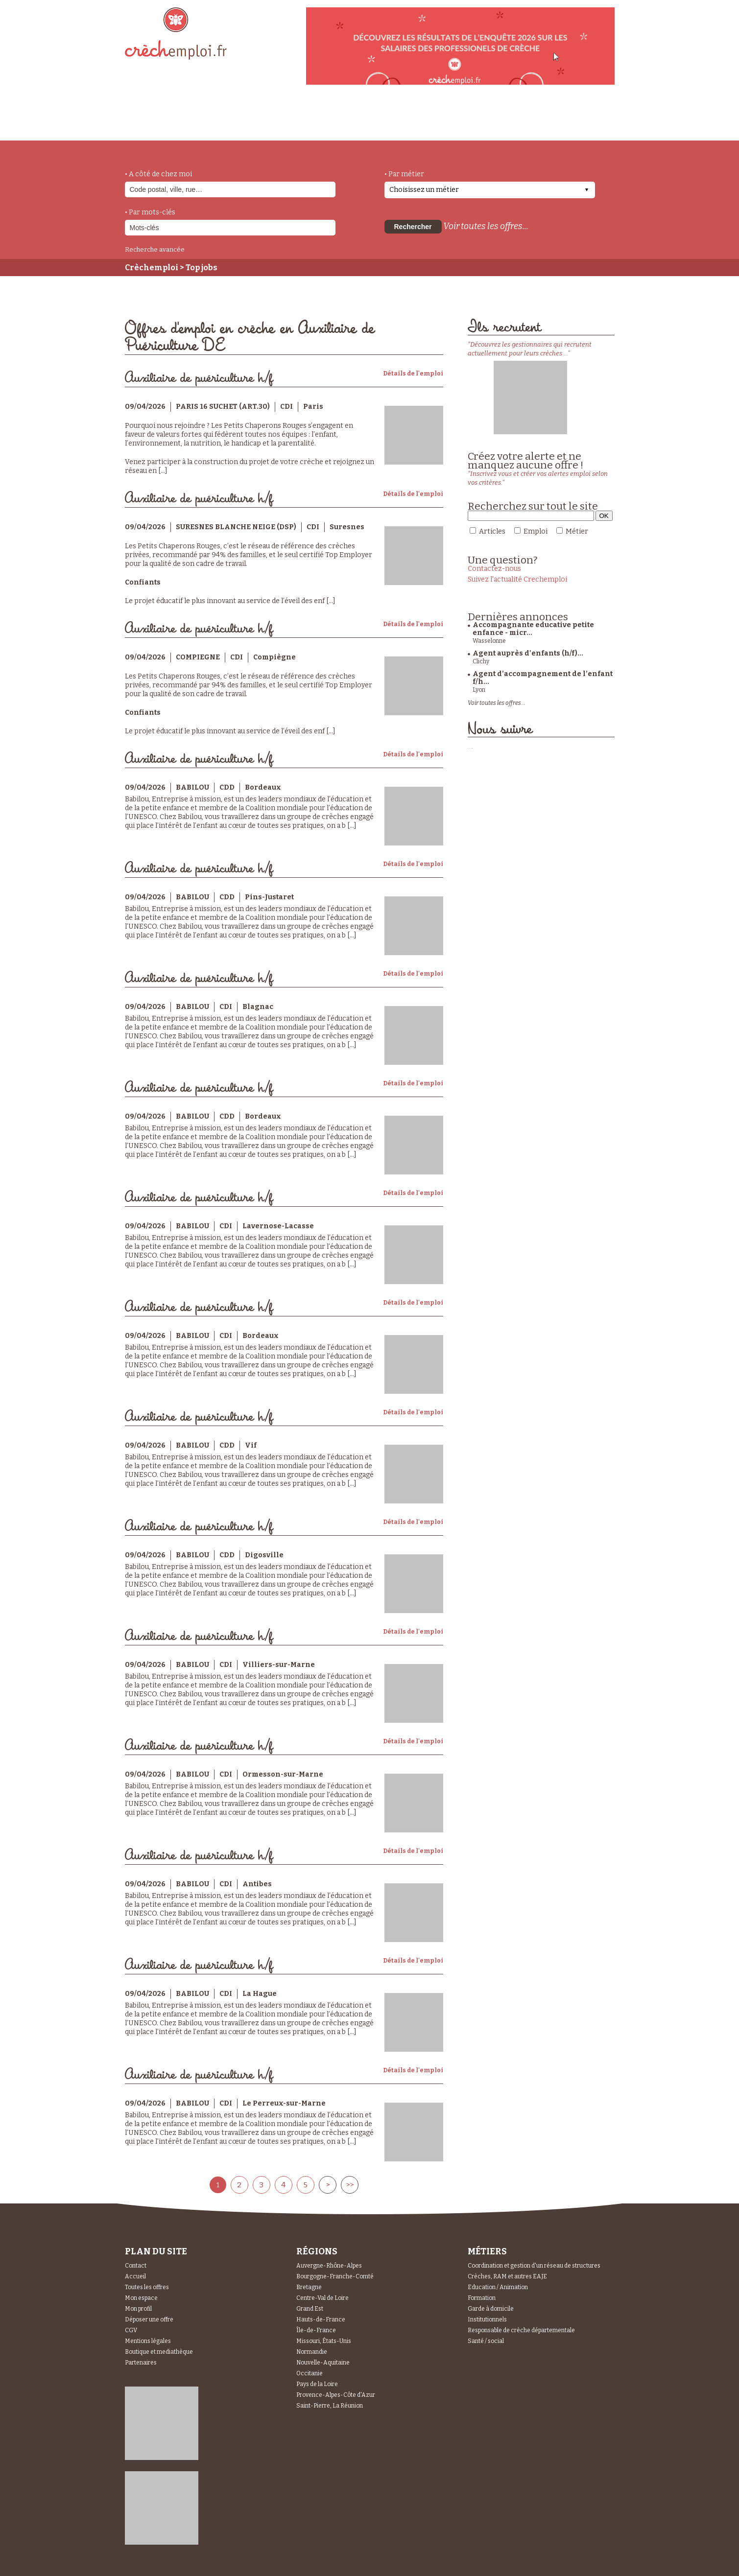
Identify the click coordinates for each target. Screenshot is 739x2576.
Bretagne (309, 2287)
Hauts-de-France (320, 2319)
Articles (492, 531)
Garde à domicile (491, 2308)
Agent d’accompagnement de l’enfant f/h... (543, 678)
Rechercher (413, 227)
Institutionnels (487, 2319)
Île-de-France (316, 2330)
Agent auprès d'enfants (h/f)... (528, 653)
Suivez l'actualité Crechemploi (517, 579)
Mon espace (141, 2298)
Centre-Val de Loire (322, 2298)
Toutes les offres (147, 2287)
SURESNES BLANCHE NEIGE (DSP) (236, 527)
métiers (207, 123)
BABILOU (192, 787)
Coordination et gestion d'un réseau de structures (534, 2265)
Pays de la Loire (317, 2384)
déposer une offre (356, 118)
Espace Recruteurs (564, 124)
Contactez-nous (494, 568)
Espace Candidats (458, 117)
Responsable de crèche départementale (521, 2330)
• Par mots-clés (150, 212)
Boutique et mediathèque (159, 2351)
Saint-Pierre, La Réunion (329, 2405)
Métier (577, 531)
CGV (131, 2330)
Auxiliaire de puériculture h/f (199, 378)
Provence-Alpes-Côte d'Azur (335, 2394)
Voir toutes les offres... (485, 226)
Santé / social (486, 2341)
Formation (482, 2298)
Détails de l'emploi (413, 373)
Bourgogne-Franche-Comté (335, 2276)
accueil (152, 127)
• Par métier (404, 174)
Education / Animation (498, 2287)
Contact (135, 2265)
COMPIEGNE (198, 657)
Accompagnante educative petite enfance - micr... (533, 629)
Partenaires (141, 2362)
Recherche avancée (155, 249)
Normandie (311, 2351)
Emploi (536, 531)
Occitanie (309, 2373)
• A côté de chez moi (158, 174)
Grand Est (309, 2308)
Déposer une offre (149, 2319)
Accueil (135, 2276)
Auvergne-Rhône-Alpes (329, 2265)
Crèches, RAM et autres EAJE (507, 2276)
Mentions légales (148, 2341)
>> (350, 2184)
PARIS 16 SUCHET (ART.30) (223, 406)
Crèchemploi (151, 267)
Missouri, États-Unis (323, 2341)
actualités (268, 119)
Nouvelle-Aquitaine (323, 2362)
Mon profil (138, 2308)
